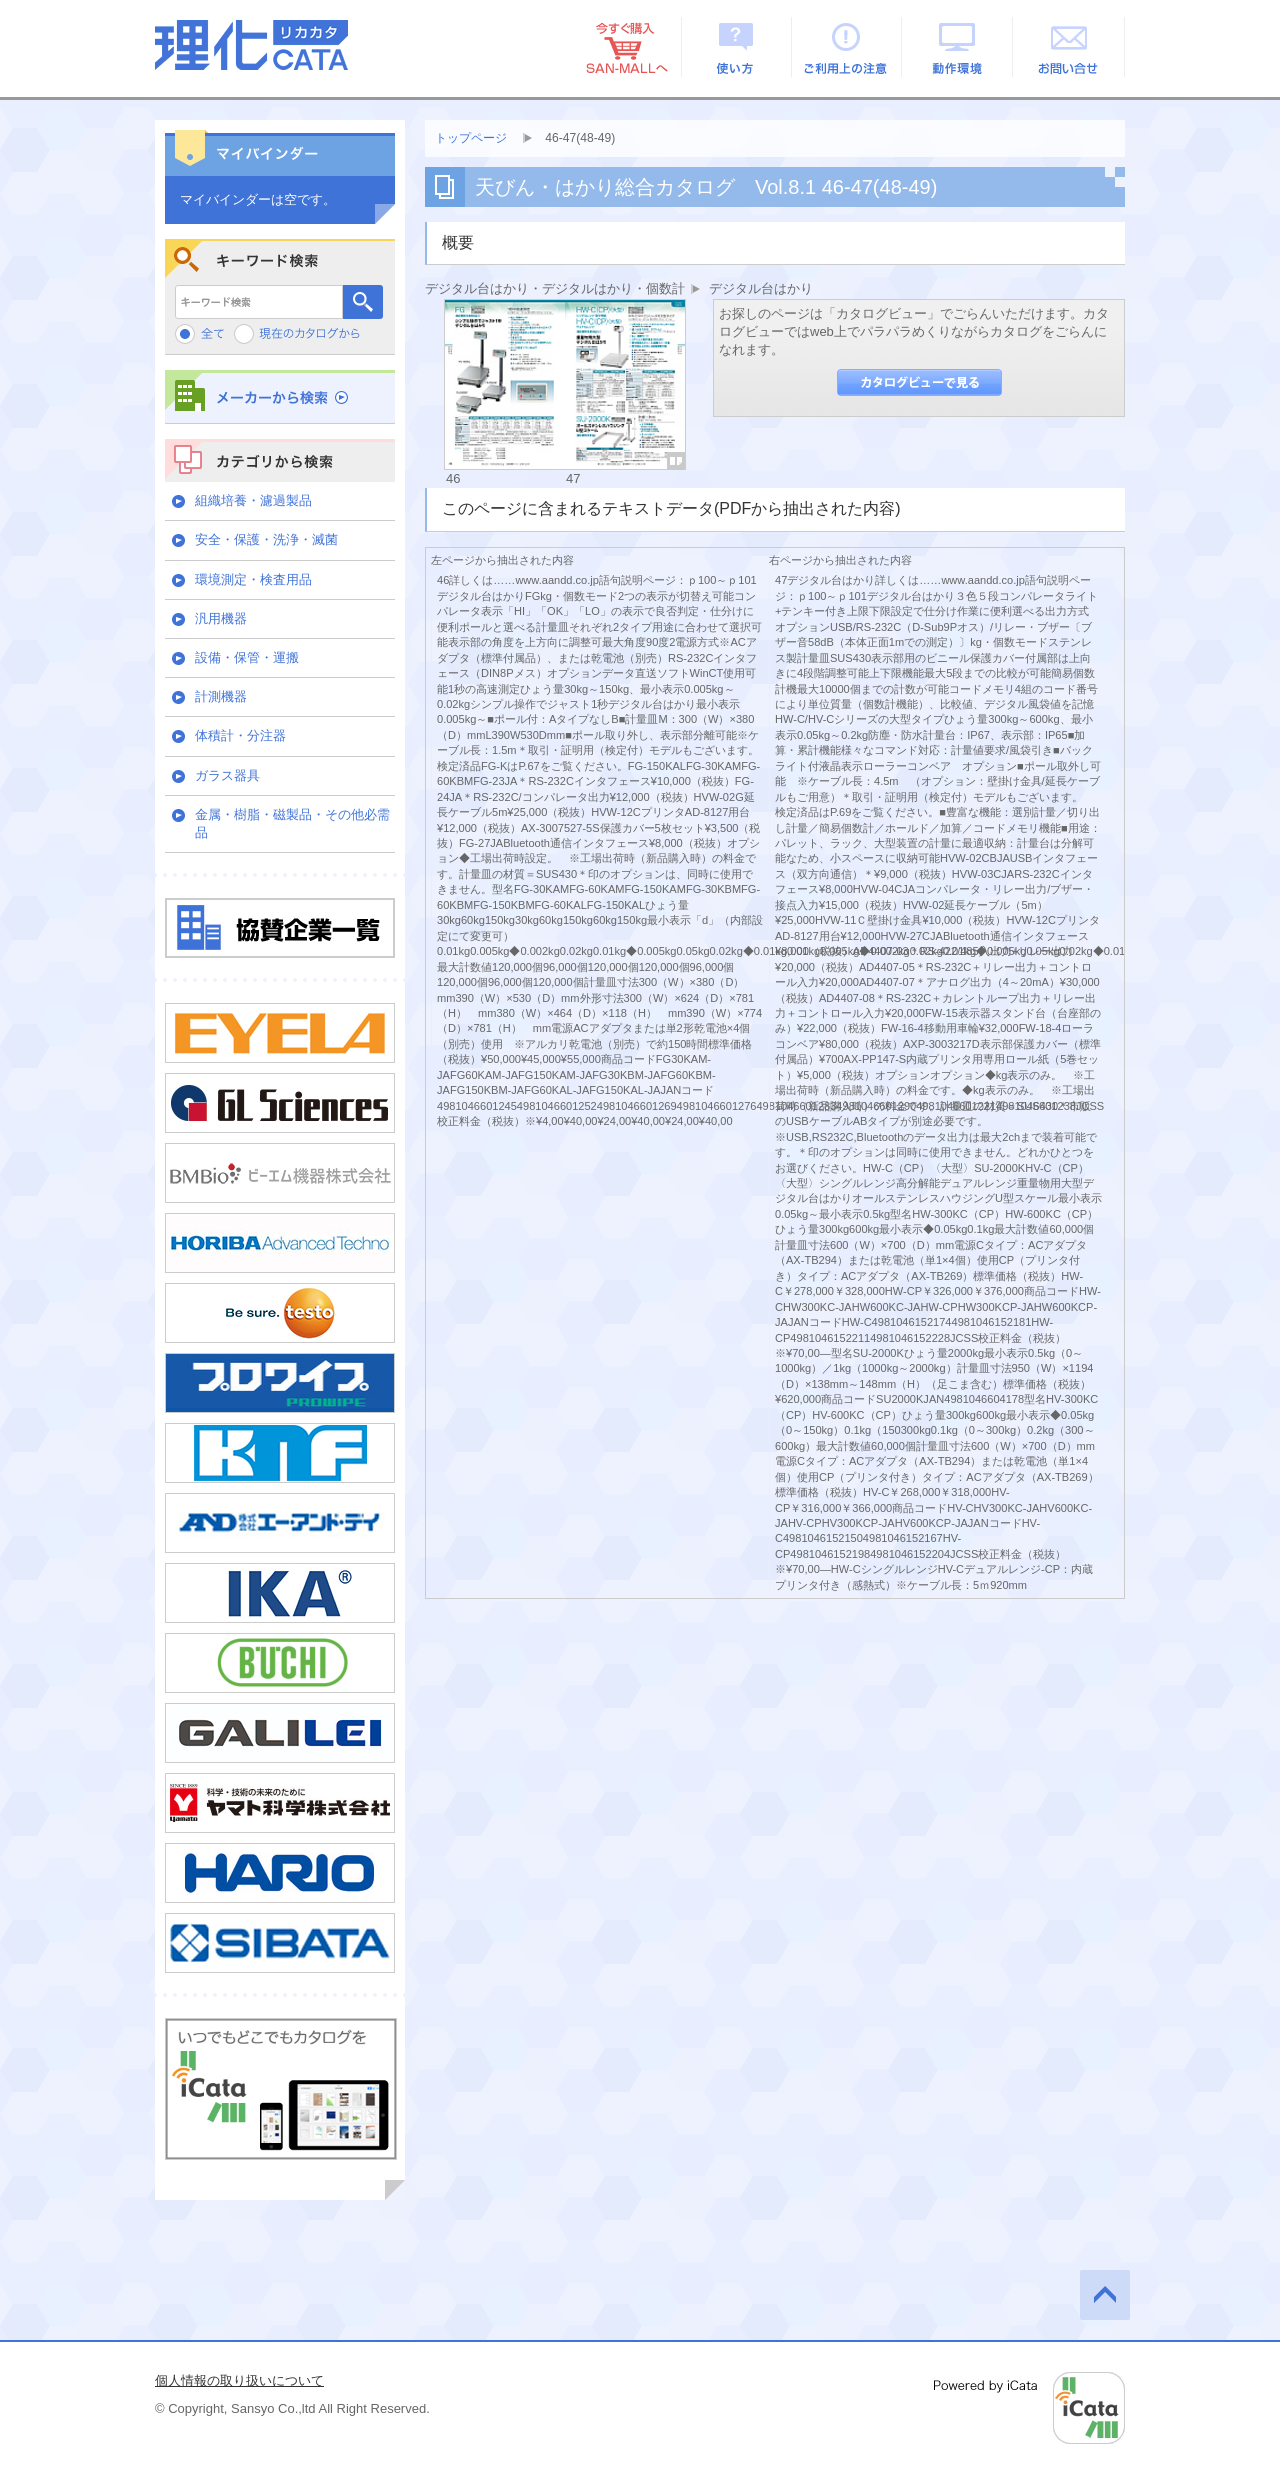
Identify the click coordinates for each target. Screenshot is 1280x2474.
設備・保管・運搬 (247, 657)
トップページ (471, 138)
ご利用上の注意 (847, 47)
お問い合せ (1069, 47)
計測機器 (221, 696)
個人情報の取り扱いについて (239, 2380)
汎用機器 (221, 618)
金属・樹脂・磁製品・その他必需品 (292, 823)
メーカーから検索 (280, 396)
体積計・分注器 (240, 735)
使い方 (736, 47)
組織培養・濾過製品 (253, 500)
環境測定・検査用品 (253, 579)
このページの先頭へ (1105, 2295)
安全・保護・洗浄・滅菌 (266, 539)
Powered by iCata (1029, 2408)
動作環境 (958, 47)
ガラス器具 (227, 775)
